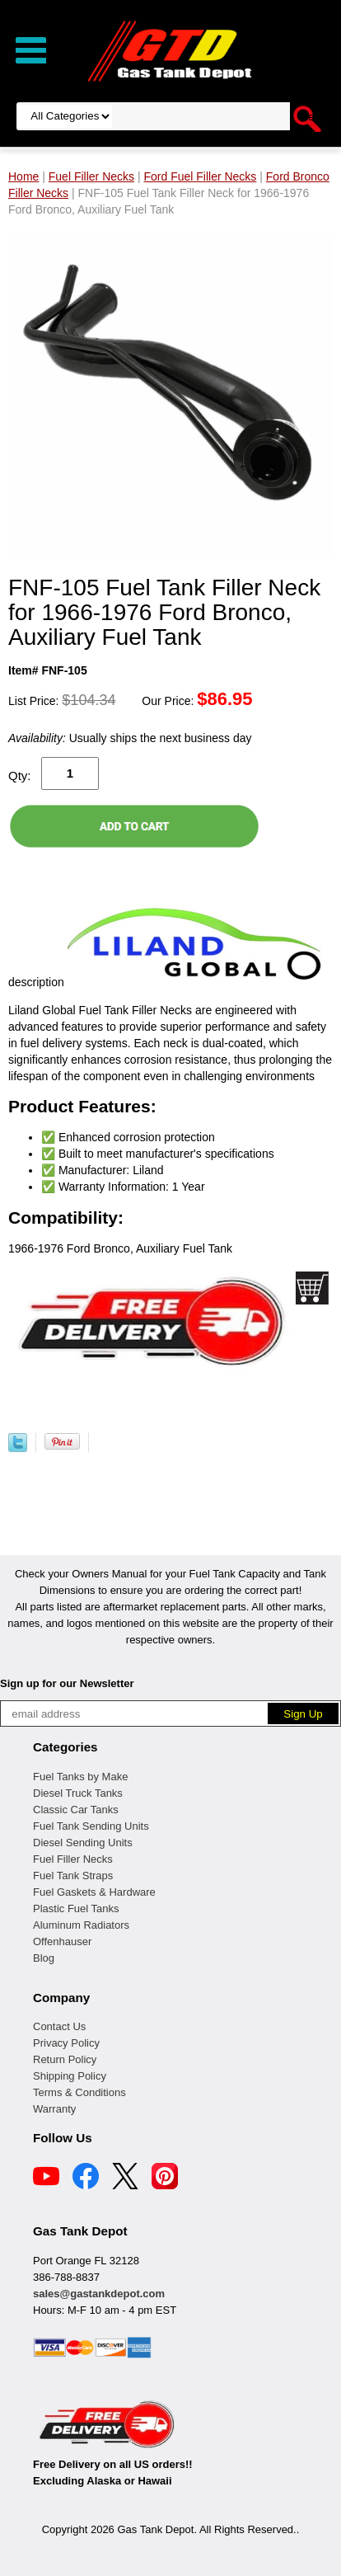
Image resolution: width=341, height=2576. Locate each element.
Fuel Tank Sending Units (91, 1826)
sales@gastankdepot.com (99, 2293)
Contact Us (59, 2026)
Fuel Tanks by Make (80, 1776)
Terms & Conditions (79, 2092)
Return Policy (64, 2059)
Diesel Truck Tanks (78, 1793)
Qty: (19, 776)
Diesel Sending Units (83, 1842)
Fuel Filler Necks (73, 1859)
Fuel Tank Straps (73, 1875)
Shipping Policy (69, 2076)
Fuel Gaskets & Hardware (94, 1892)
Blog (43, 1958)
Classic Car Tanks (76, 1809)
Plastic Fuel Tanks (76, 1908)
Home (23, 176)
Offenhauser (62, 1941)
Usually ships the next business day (129, 738)
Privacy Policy (66, 2043)
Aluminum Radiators (81, 1925)
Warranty (54, 2109)
